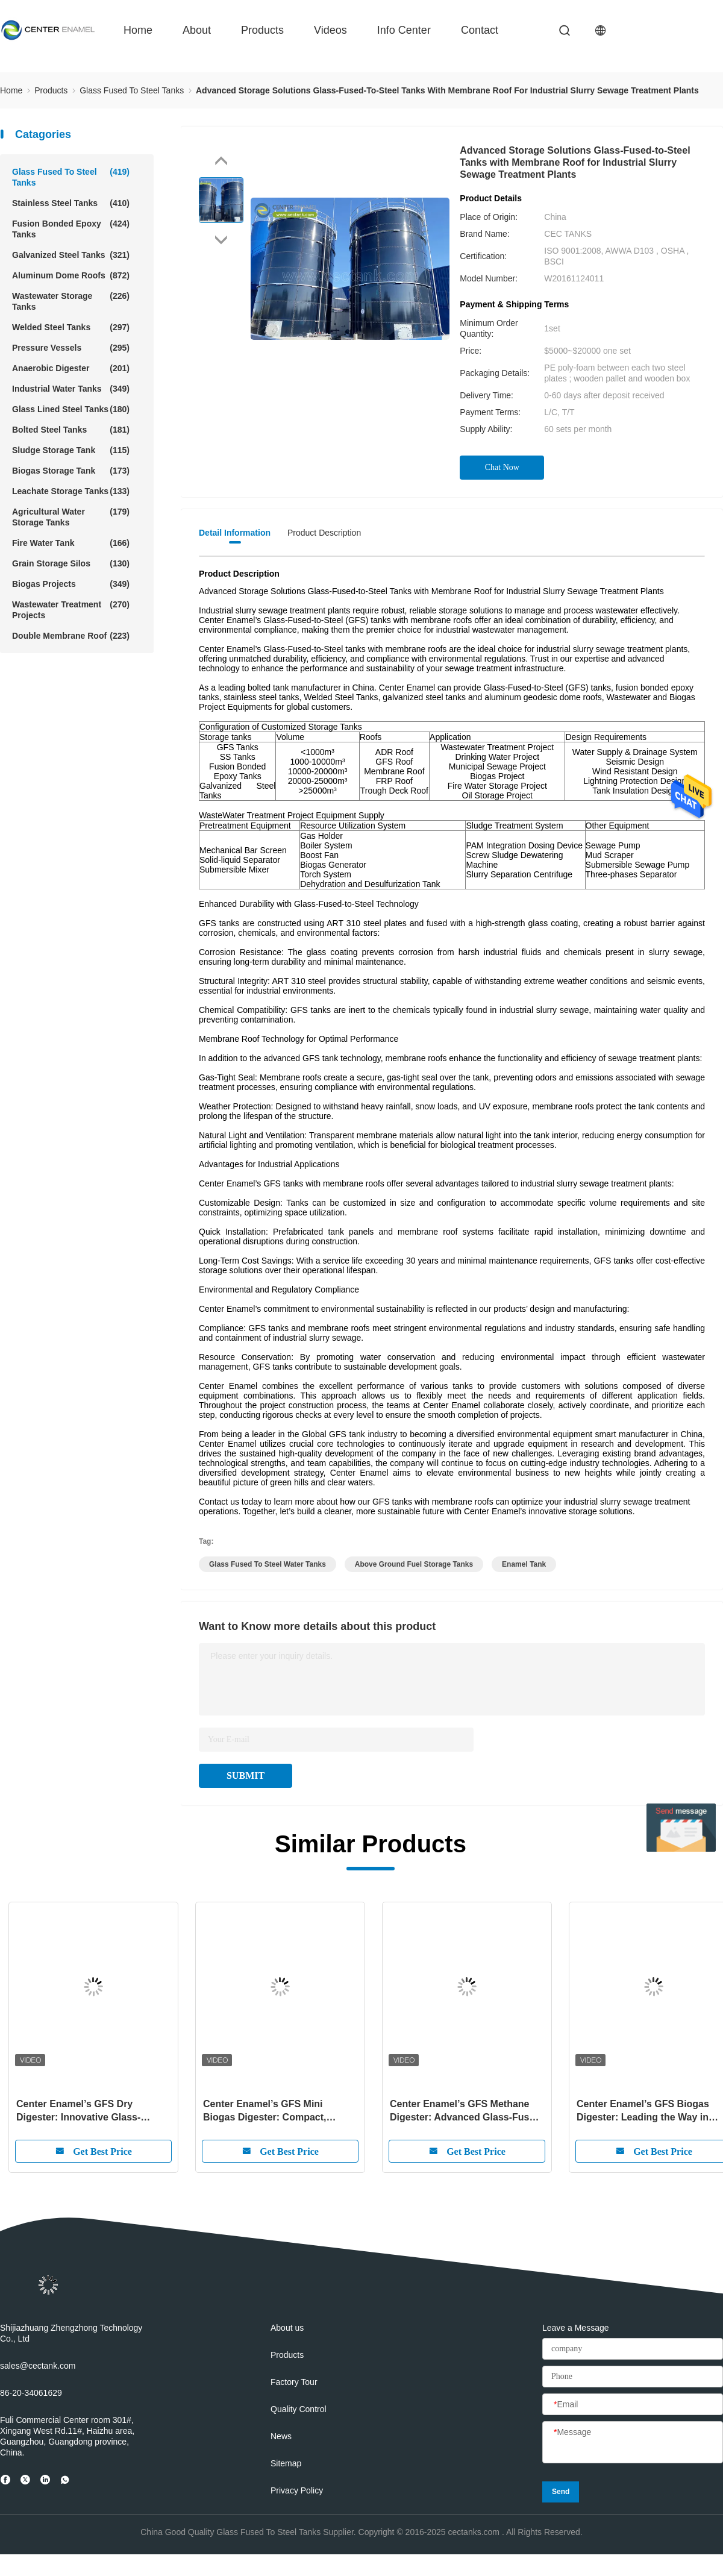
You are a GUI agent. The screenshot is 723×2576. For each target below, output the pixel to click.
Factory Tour (294, 2382)
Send (560, 2491)
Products (262, 30)
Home (138, 30)
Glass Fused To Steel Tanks (71, 176)
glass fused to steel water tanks (267, 1564)
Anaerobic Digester (71, 368)
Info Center (404, 30)
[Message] (632, 2443)
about (197, 30)
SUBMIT (245, 1775)
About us (287, 2328)
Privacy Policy (297, 2490)
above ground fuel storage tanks (414, 1564)
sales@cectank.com (37, 2366)
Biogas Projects (71, 583)
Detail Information (235, 532)
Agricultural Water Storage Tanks (71, 516)
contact (479, 30)
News (281, 2436)
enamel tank (524, 1564)
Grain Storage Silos (71, 563)
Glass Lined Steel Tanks (71, 409)
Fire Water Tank (71, 542)
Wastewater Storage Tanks (71, 301)
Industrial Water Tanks (71, 388)
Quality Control (299, 2409)
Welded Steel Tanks (71, 327)
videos (330, 30)
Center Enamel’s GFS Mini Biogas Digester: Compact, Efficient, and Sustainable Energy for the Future (279, 2111)
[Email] (632, 2405)
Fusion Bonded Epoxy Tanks (71, 228)
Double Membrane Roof (71, 635)
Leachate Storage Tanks (71, 491)
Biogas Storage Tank (71, 470)
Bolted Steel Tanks (71, 429)
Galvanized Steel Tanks (71, 254)
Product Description (324, 532)
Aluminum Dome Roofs (71, 275)
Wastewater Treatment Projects (71, 609)
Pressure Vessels (71, 347)
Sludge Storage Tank (71, 450)
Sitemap (286, 2463)
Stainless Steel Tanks (71, 203)
